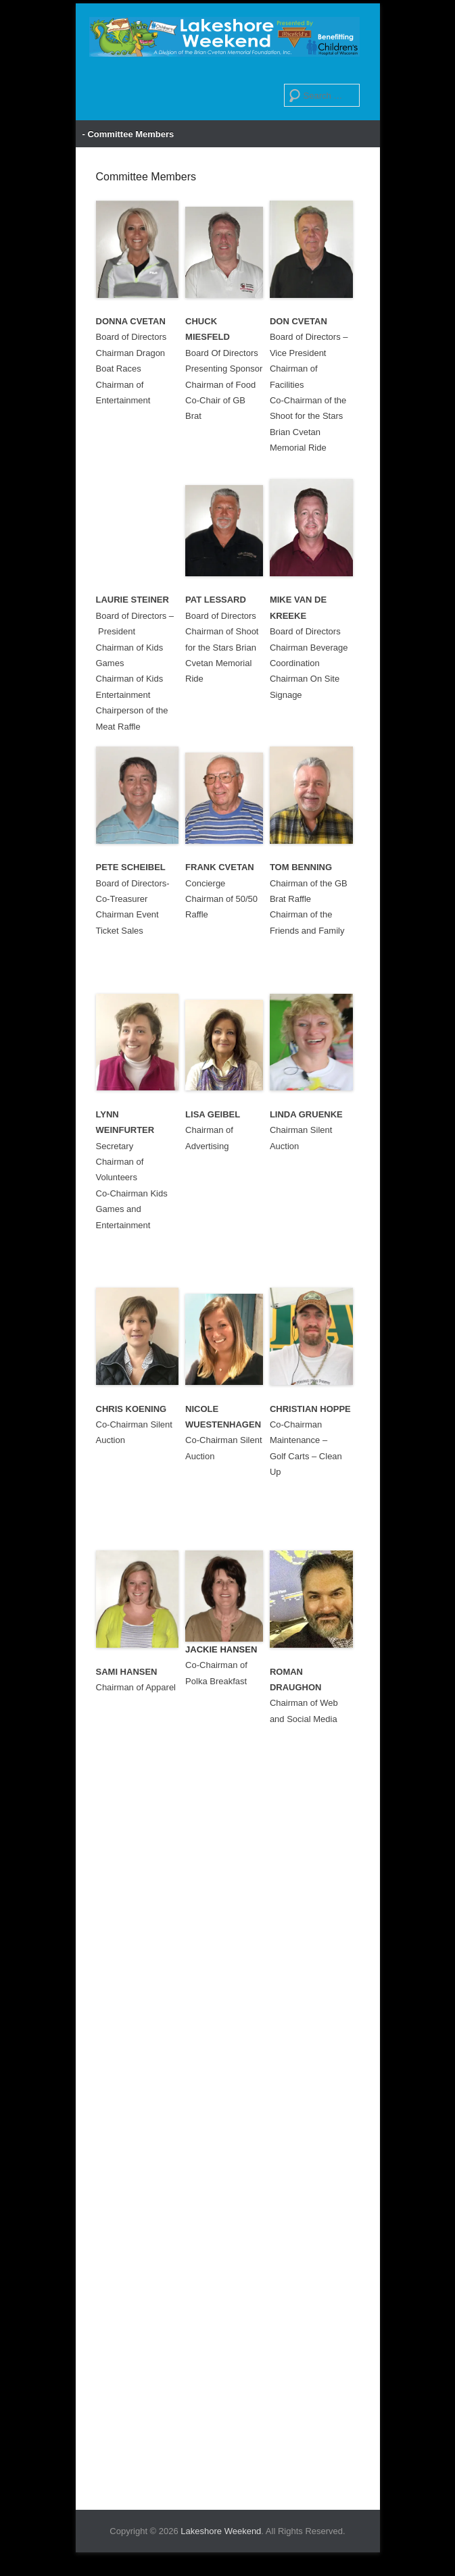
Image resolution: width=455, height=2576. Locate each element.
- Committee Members (128, 134)
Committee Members (146, 176)
